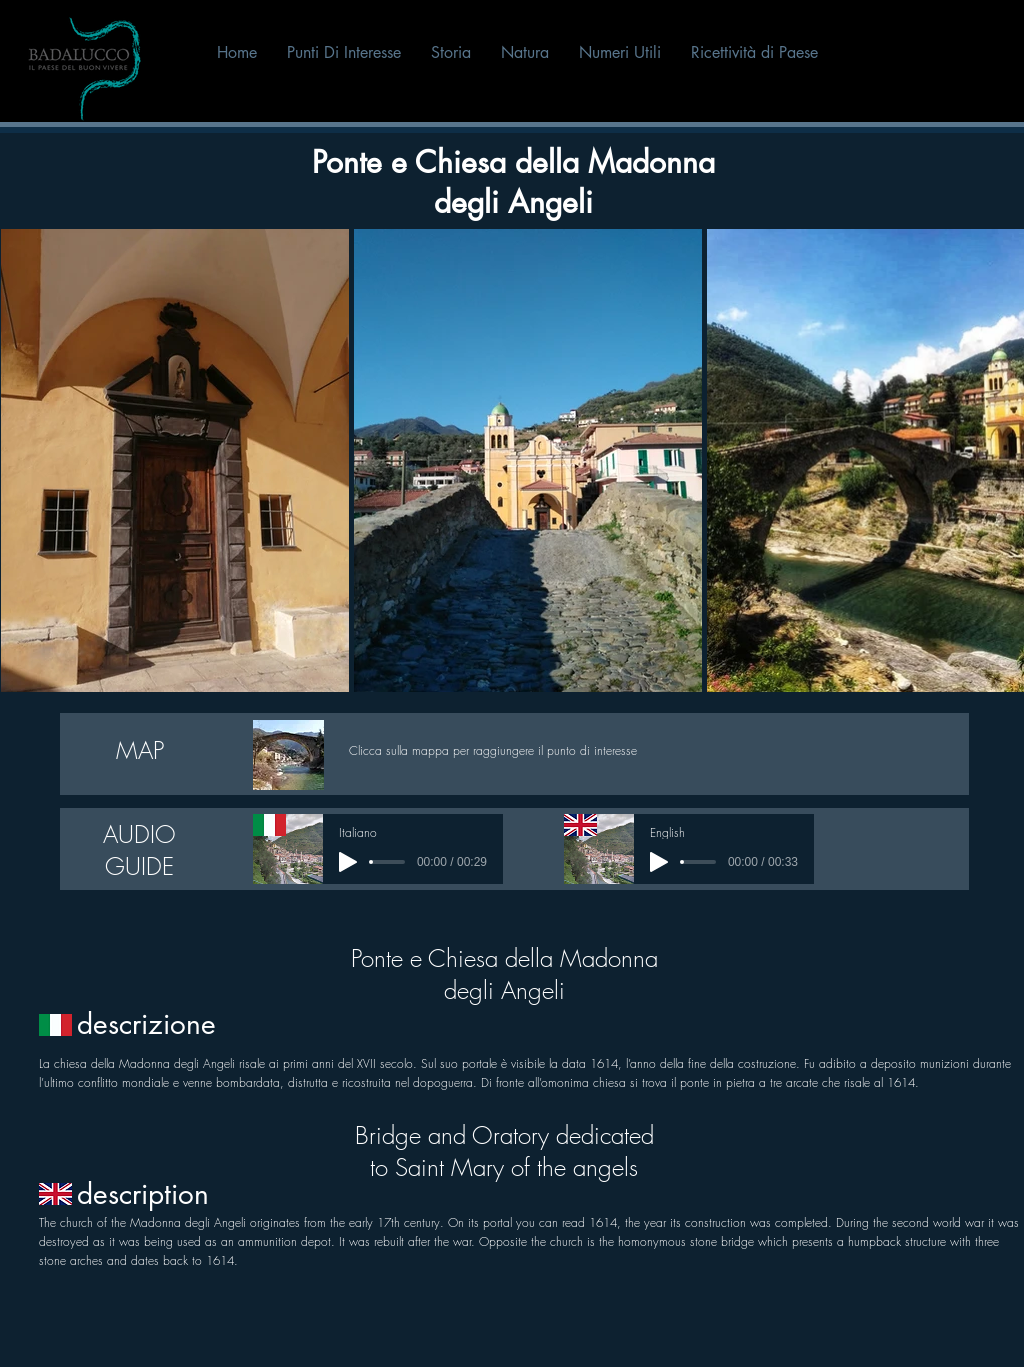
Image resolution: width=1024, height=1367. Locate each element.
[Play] (348, 862)
